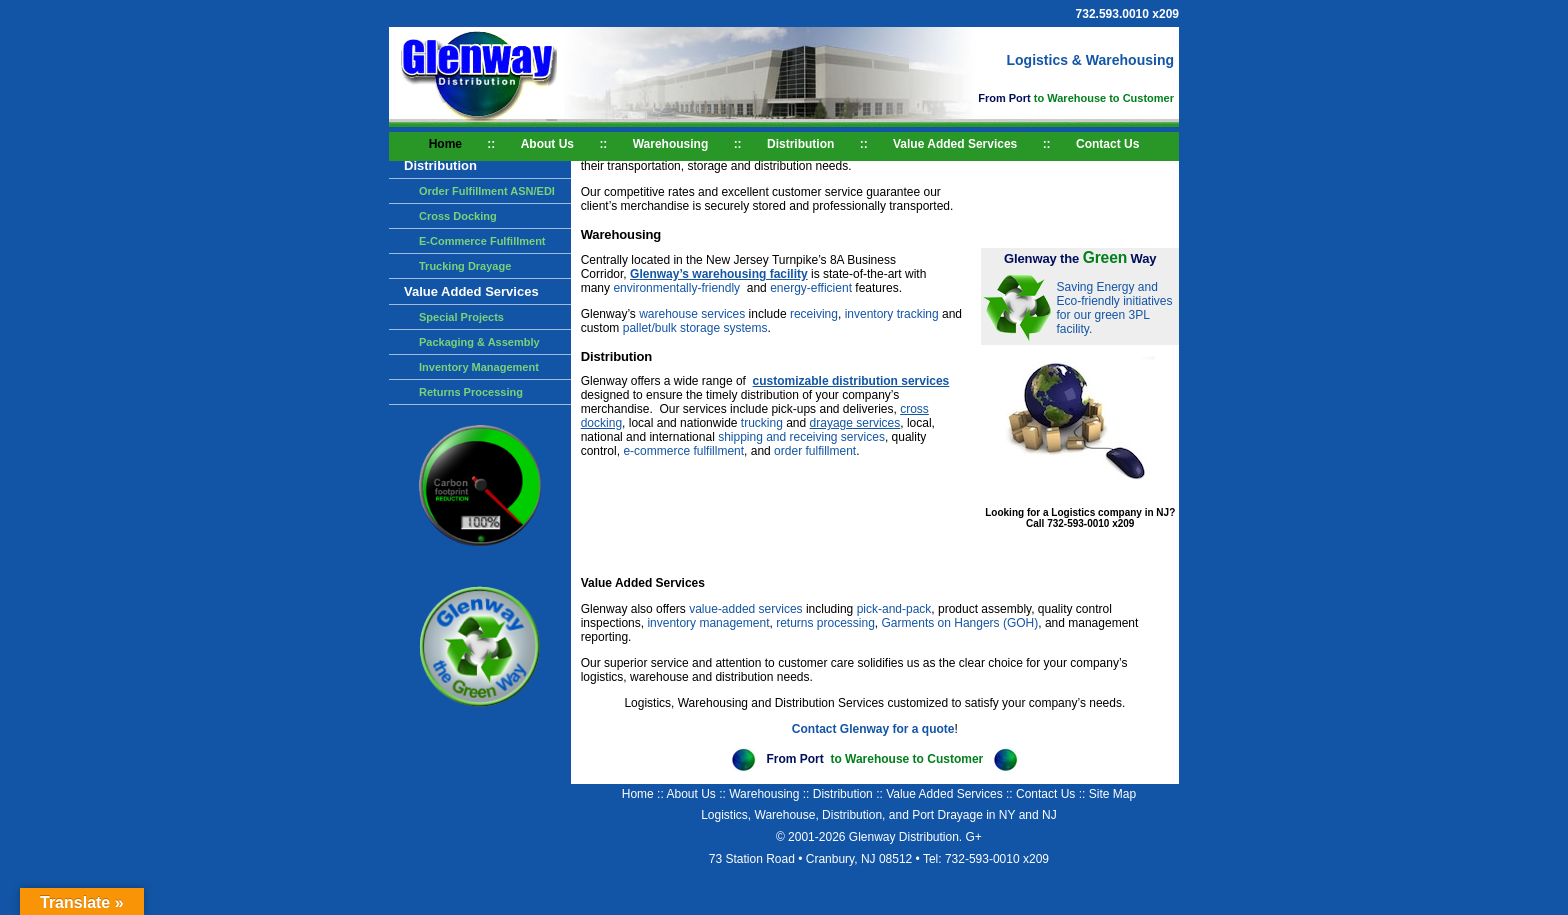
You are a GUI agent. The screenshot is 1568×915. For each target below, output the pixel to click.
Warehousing (671, 144)
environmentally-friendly (678, 288)
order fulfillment (815, 451)
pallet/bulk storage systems (695, 328)
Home (445, 144)
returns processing (825, 623)
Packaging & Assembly (479, 342)
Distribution (800, 144)
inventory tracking (892, 314)
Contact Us (1107, 144)
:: (491, 144)
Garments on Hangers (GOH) (960, 623)
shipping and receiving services (801, 437)
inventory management (708, 623)
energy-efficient (812, 288)
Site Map (1112, 794)
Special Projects (461, 317)
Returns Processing (471, 392)
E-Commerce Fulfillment (482, 241)
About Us (547, 144)
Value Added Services (955, 144)
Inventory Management (479, 367)
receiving (814, 314)
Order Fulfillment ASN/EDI (487, 191)
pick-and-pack (894, 609)
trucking (763, 423)
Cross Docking (458, 216)
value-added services (745, 609)
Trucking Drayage (465, 266)
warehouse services (692, 314)
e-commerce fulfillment (683, 451)
